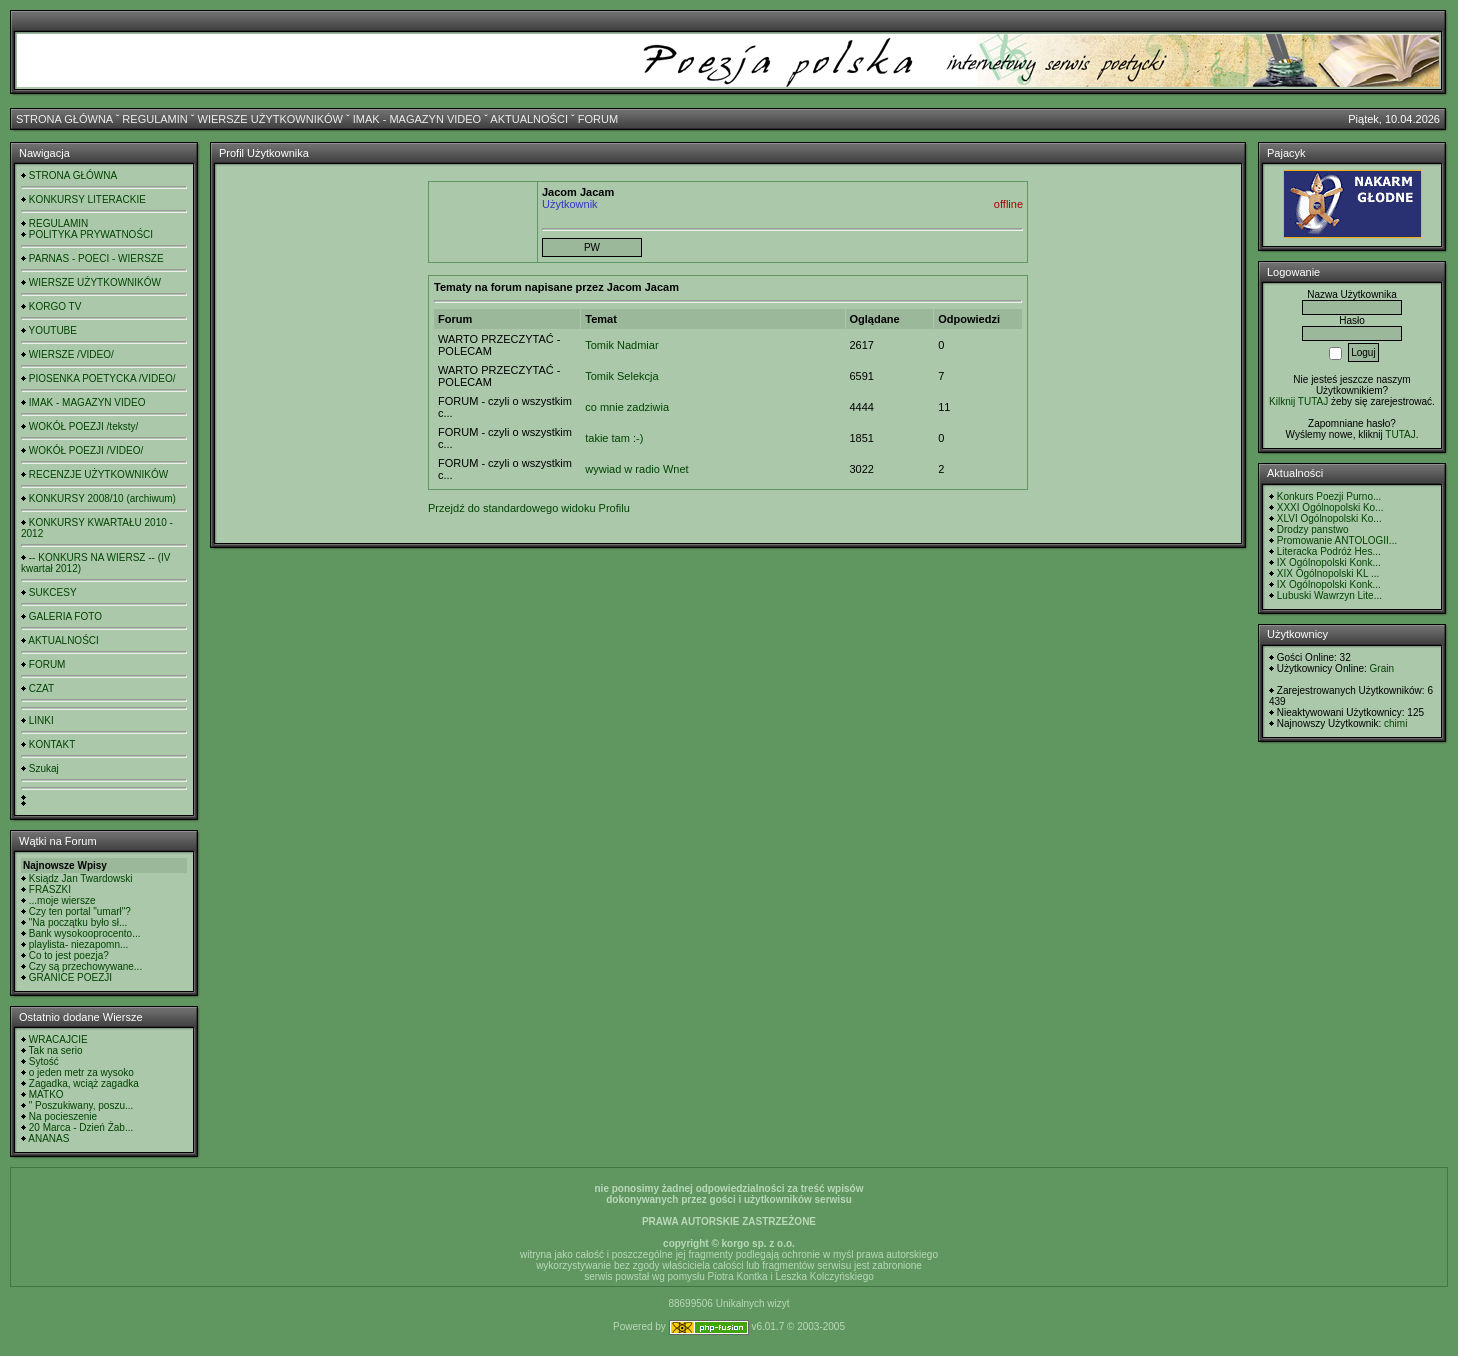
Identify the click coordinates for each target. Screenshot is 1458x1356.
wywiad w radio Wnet (636, 469)
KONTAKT (52, 744)
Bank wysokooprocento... (85, 933)
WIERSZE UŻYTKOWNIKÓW (270, 119)
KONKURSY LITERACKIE (87, 199)
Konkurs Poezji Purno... (1329, 496)
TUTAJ (1400, 434)
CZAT (41, 688)
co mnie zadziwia (627, 407)
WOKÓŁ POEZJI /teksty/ (83, 426)
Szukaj (44, 768)
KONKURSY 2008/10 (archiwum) (102, 498)
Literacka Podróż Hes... (1329, 551)
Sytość (44, 1061)
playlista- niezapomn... (79, 944)
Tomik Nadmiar (621, 345)
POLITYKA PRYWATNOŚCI (91, 234)
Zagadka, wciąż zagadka (84, 1083)
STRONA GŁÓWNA (64, 119)
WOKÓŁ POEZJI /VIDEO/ (86, 450)
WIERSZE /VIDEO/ (71, 354)
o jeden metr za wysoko (81, 1072)
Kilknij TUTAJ (1298, 401)
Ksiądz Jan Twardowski (81, 878)
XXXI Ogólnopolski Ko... (1330, 507)
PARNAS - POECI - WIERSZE (96, 258)
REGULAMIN (154, 119)
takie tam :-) (614, 438)
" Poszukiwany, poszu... (81, 1105)
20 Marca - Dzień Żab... (81, 1127)
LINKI (41, 720)
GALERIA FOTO (65, 616)
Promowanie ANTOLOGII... (1337, 540)
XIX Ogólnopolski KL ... (1328, 573)
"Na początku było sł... (78, 922)
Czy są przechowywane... (85, 966)
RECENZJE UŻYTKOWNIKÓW (98, 474)
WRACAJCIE (58, 1039)
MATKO (46, 1094)
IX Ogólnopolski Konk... (1329, 562)
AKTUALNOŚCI (529, 119)
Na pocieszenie (63, 1116)
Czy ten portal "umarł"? (80, 911)
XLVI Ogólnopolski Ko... (1329, 518)
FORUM (598, 119)
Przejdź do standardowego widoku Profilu (529, 508)
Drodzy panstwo (1313, 529)
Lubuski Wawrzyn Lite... (1329, 595)
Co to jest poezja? (69, 955)
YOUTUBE (53, 330)
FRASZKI (50, 889)
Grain (1382, 668)
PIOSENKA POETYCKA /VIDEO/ (102, 378)
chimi (1395, 723)
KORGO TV (55, 306)
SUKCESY (53, 592)
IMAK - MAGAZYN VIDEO (417, 119)
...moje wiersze (62, 900)
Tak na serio (56, 1050)
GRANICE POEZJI (70, 977)
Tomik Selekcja (621, 376)
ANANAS (48, 1138)
